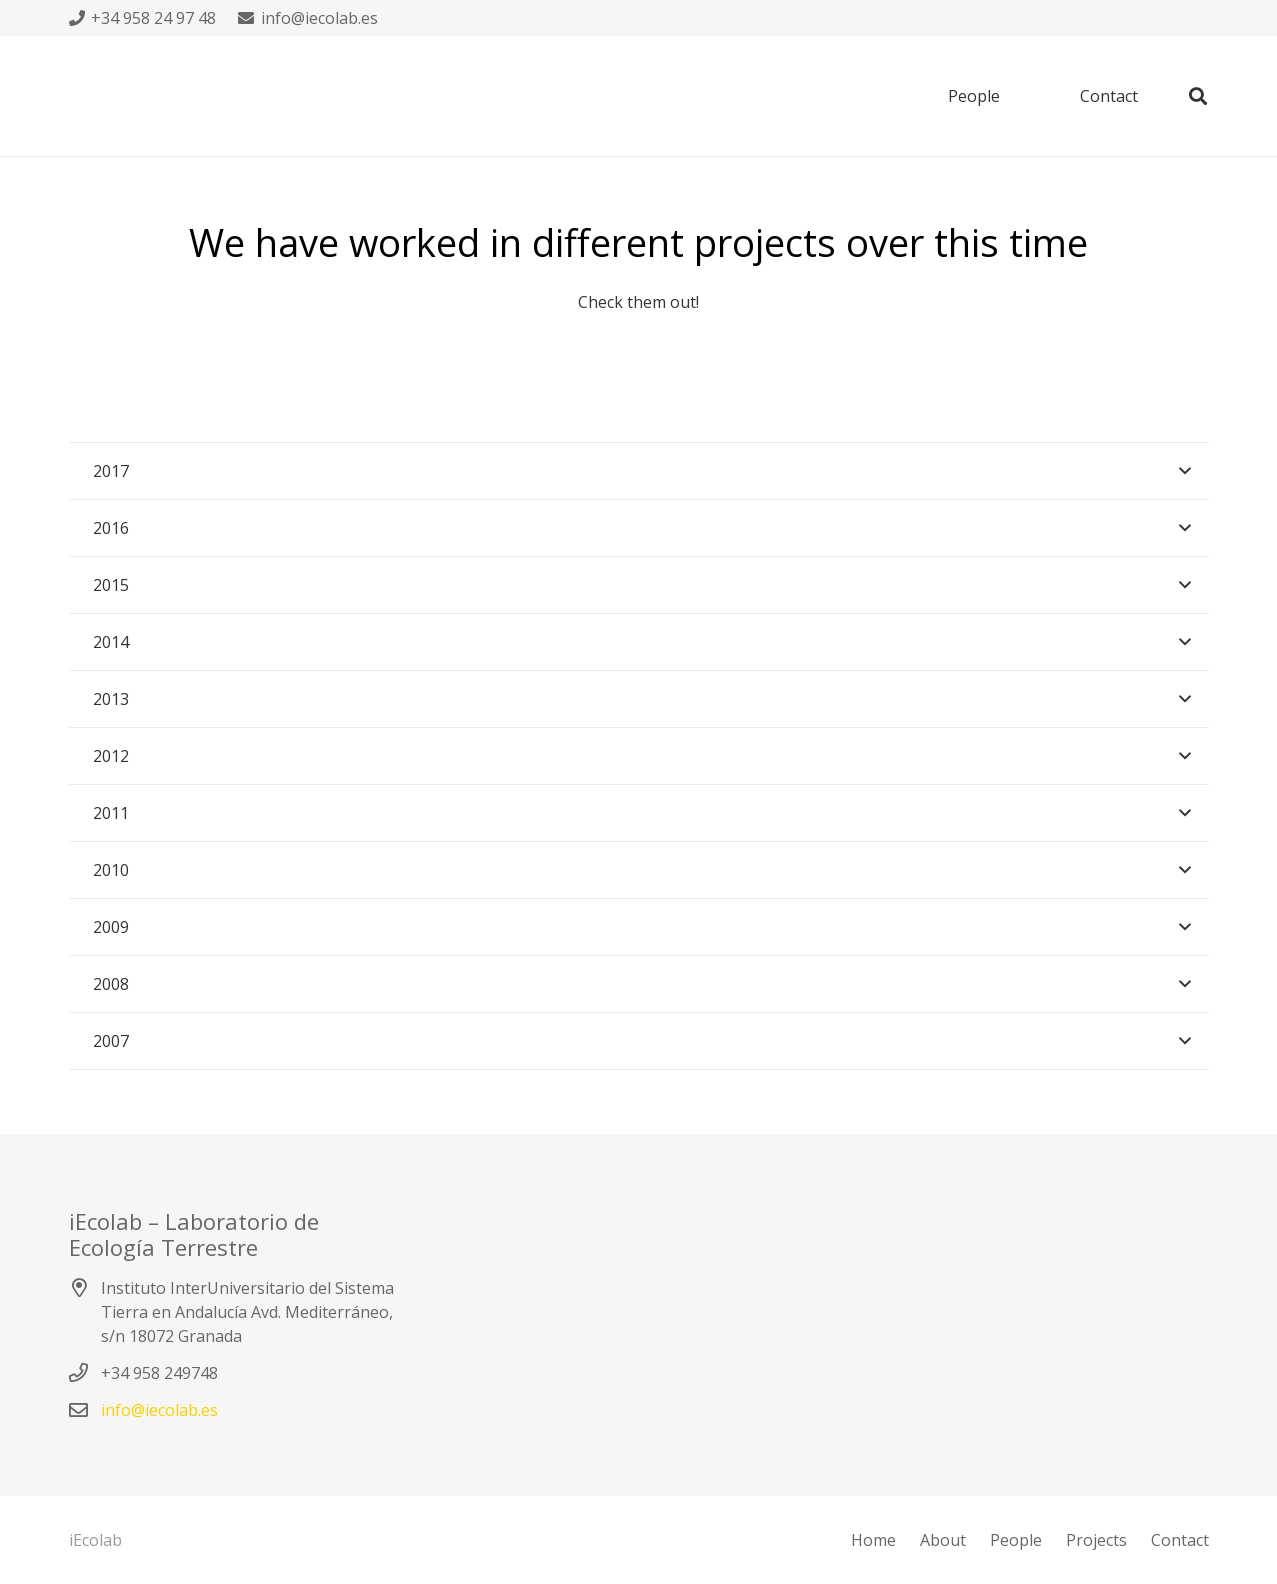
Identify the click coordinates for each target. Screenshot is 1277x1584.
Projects (1096, 1540)
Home (873, 1540)
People (1016, 1540)
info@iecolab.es (159, 1410)
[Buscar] (1198, 96)
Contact (1180, 1540)
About (943, 1540)
